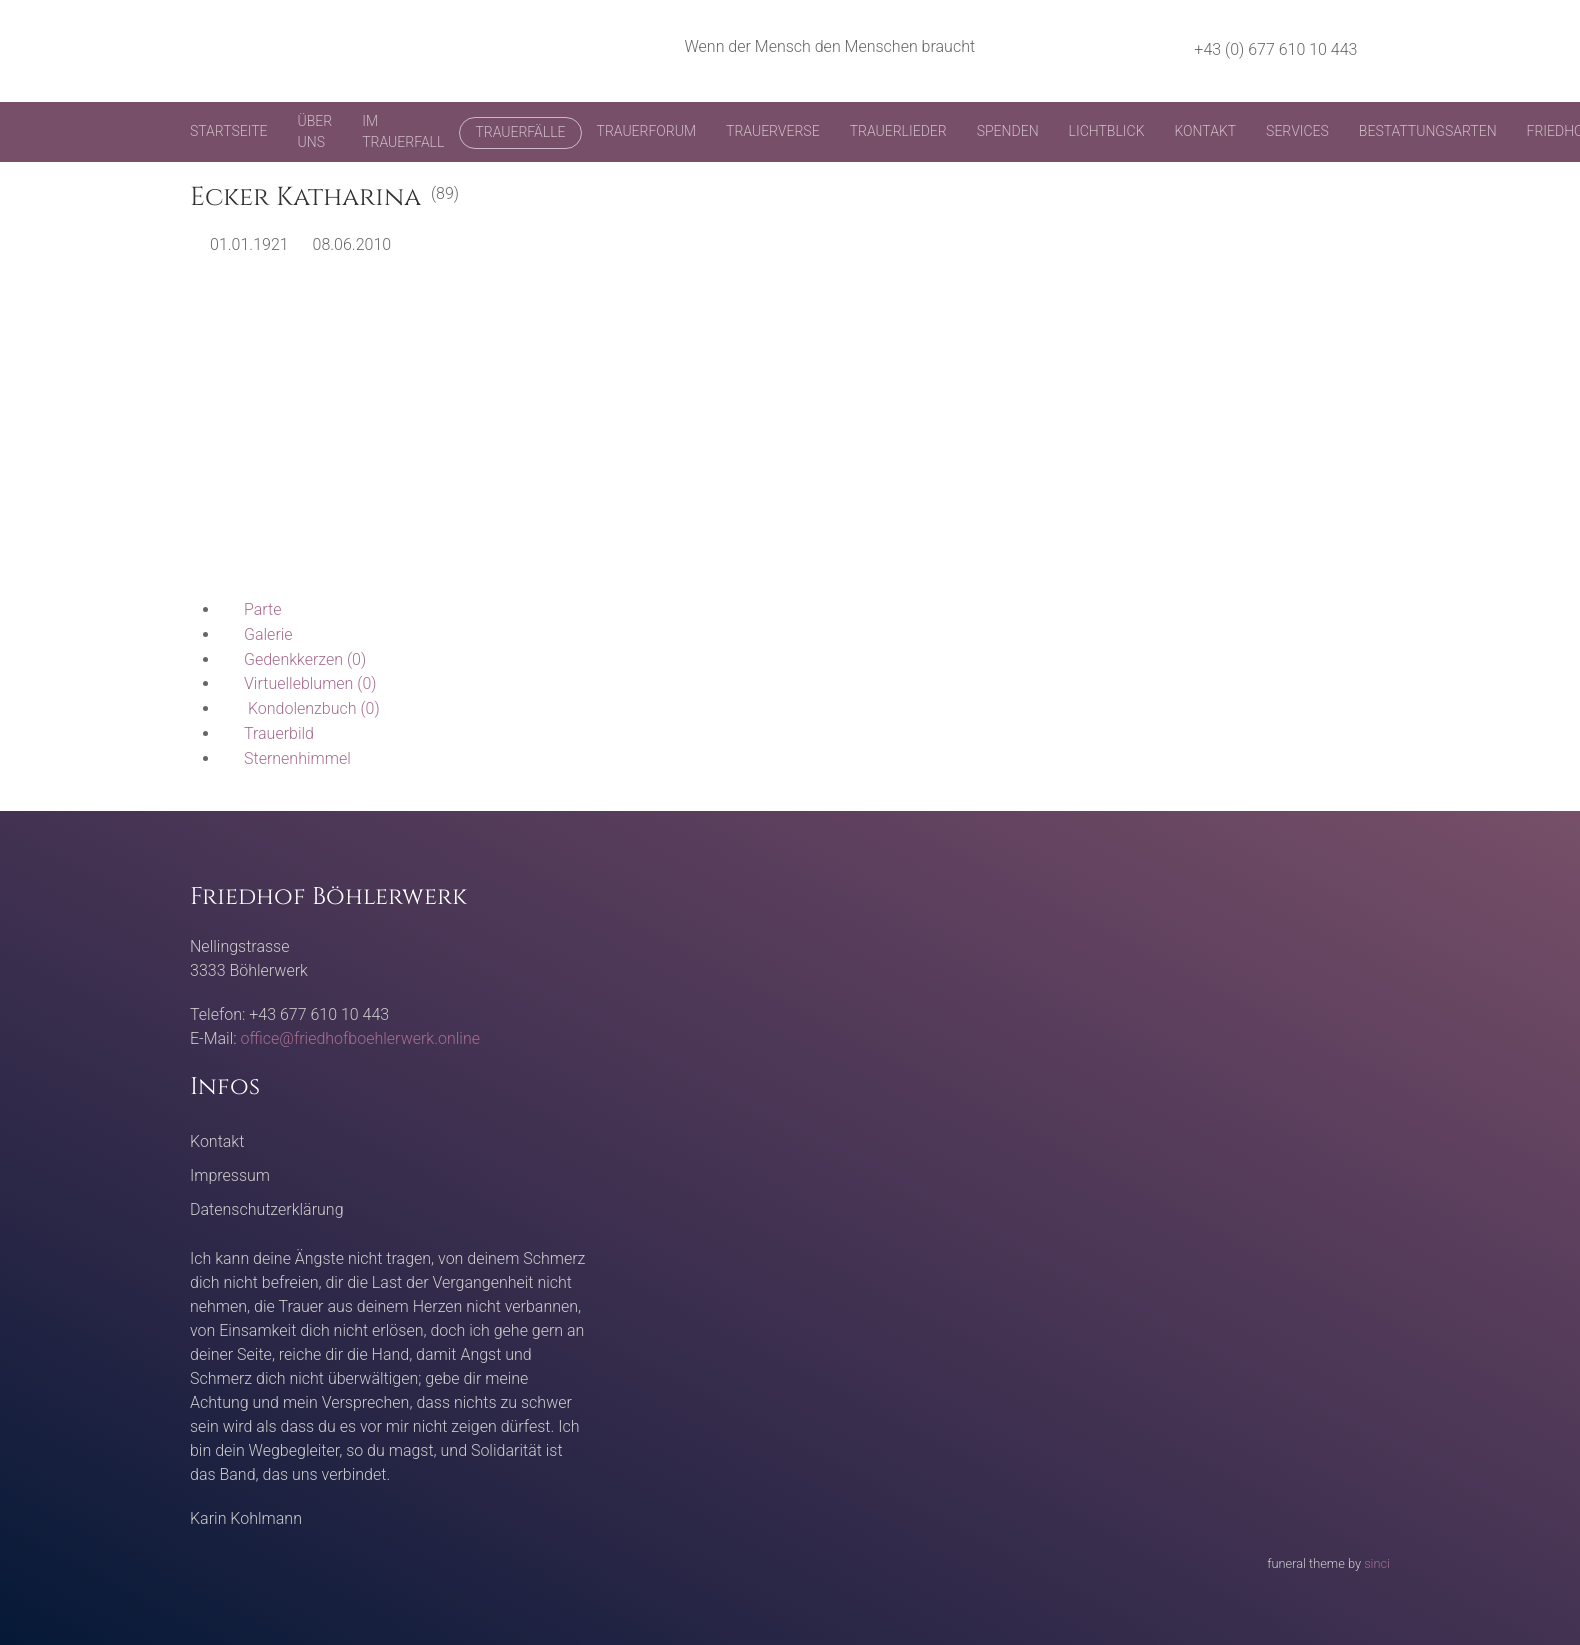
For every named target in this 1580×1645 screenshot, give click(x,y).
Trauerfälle (520, 132)
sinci (1377, 1563)
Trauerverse (773, 131)
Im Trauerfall (403, 131)
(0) (293, 659)
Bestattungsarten (1428, 131)
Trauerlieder (898, 131)
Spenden (1008, 131)
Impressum (230, 1175)
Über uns (315, 131)
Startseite (229, 131)
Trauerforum (647, 131)
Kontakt (1205, 131)
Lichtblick (1107, 131)
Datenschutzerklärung (267, 1209)
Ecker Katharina (305, 197)
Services (1297, 131)
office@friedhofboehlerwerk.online (360, 1038)
